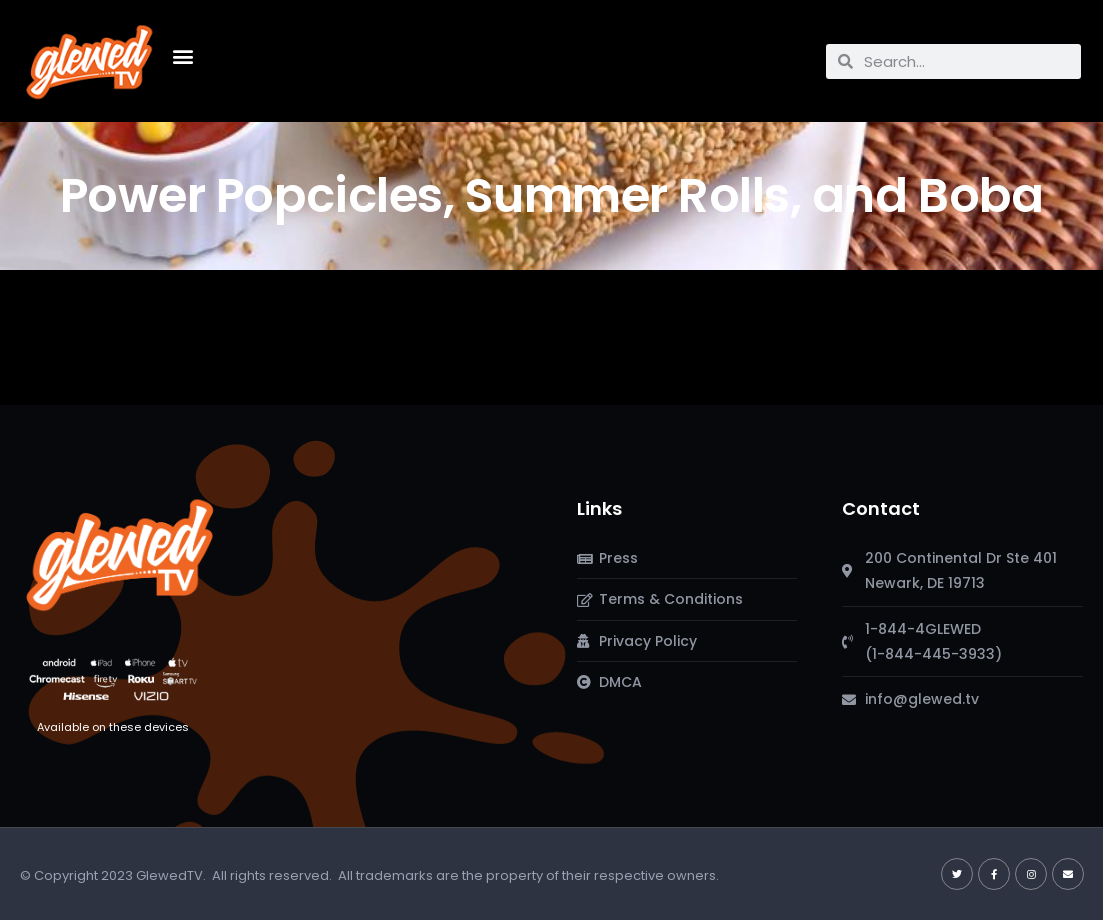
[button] (183, 56)
